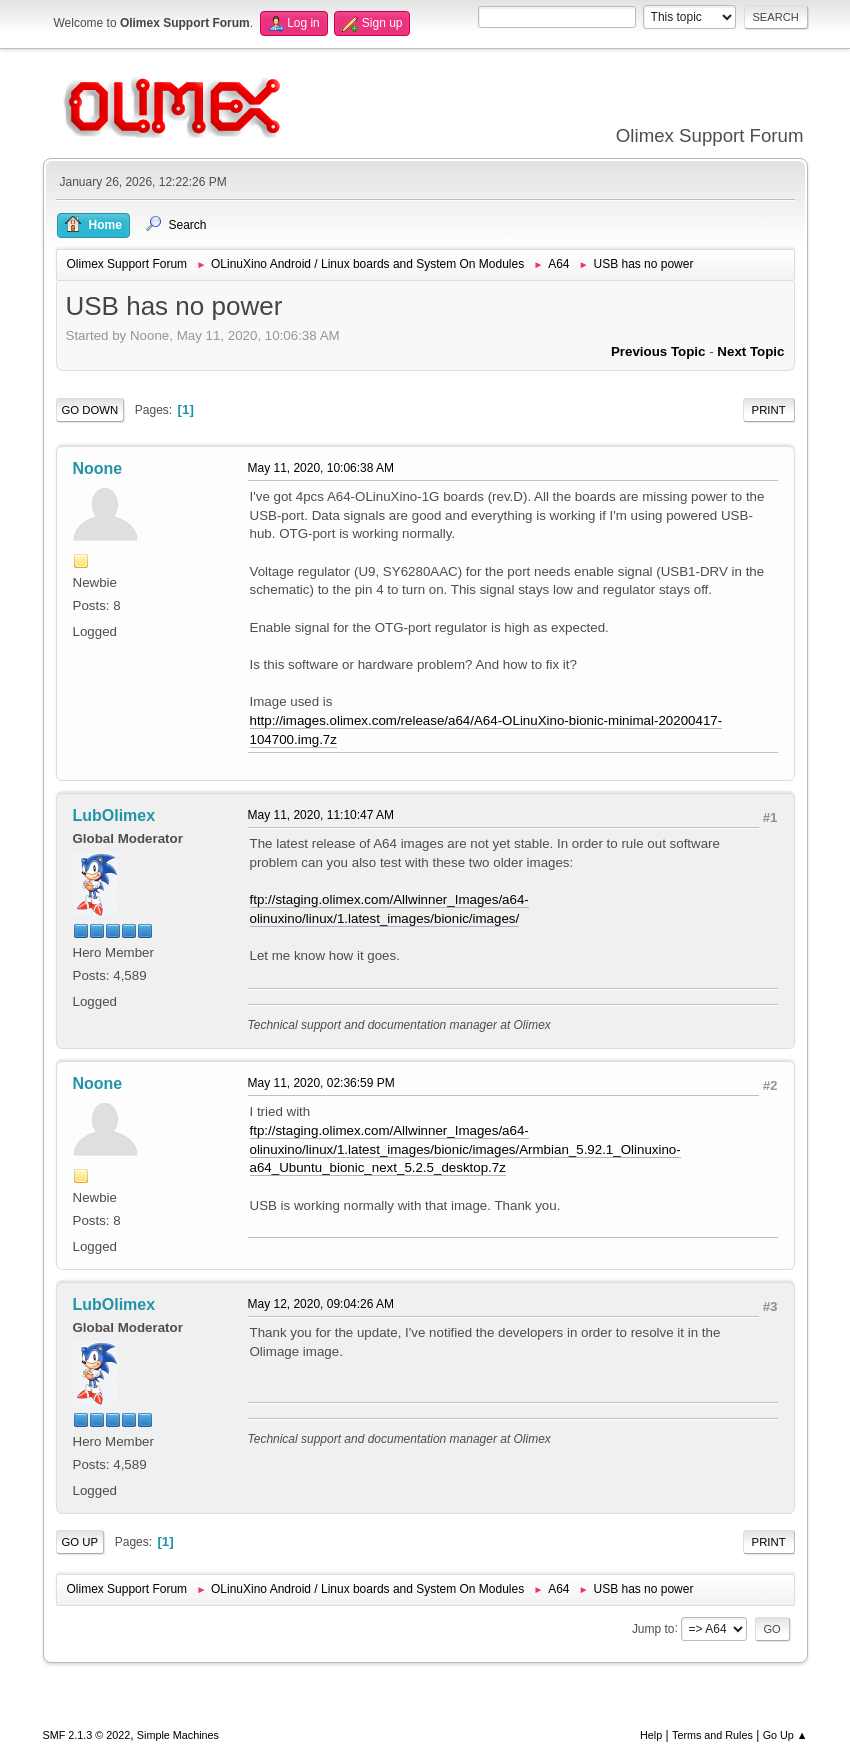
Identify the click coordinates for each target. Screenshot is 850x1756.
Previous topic (658, 351)
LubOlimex (114, 815)
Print (769, 410)
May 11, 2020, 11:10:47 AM (321, 815)
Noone (98, 468)
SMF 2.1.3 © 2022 (87, 1735)
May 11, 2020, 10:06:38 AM (321, 468)
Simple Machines (178, 1735)
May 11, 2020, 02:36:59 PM (321, 1083)
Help (651, 1735)
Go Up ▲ (785, 1735)
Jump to (653, 1628)
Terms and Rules (712, 1735)
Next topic (750, 351)
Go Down (90, 410)
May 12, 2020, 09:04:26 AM (321, 1304)
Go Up (80, 1542)
